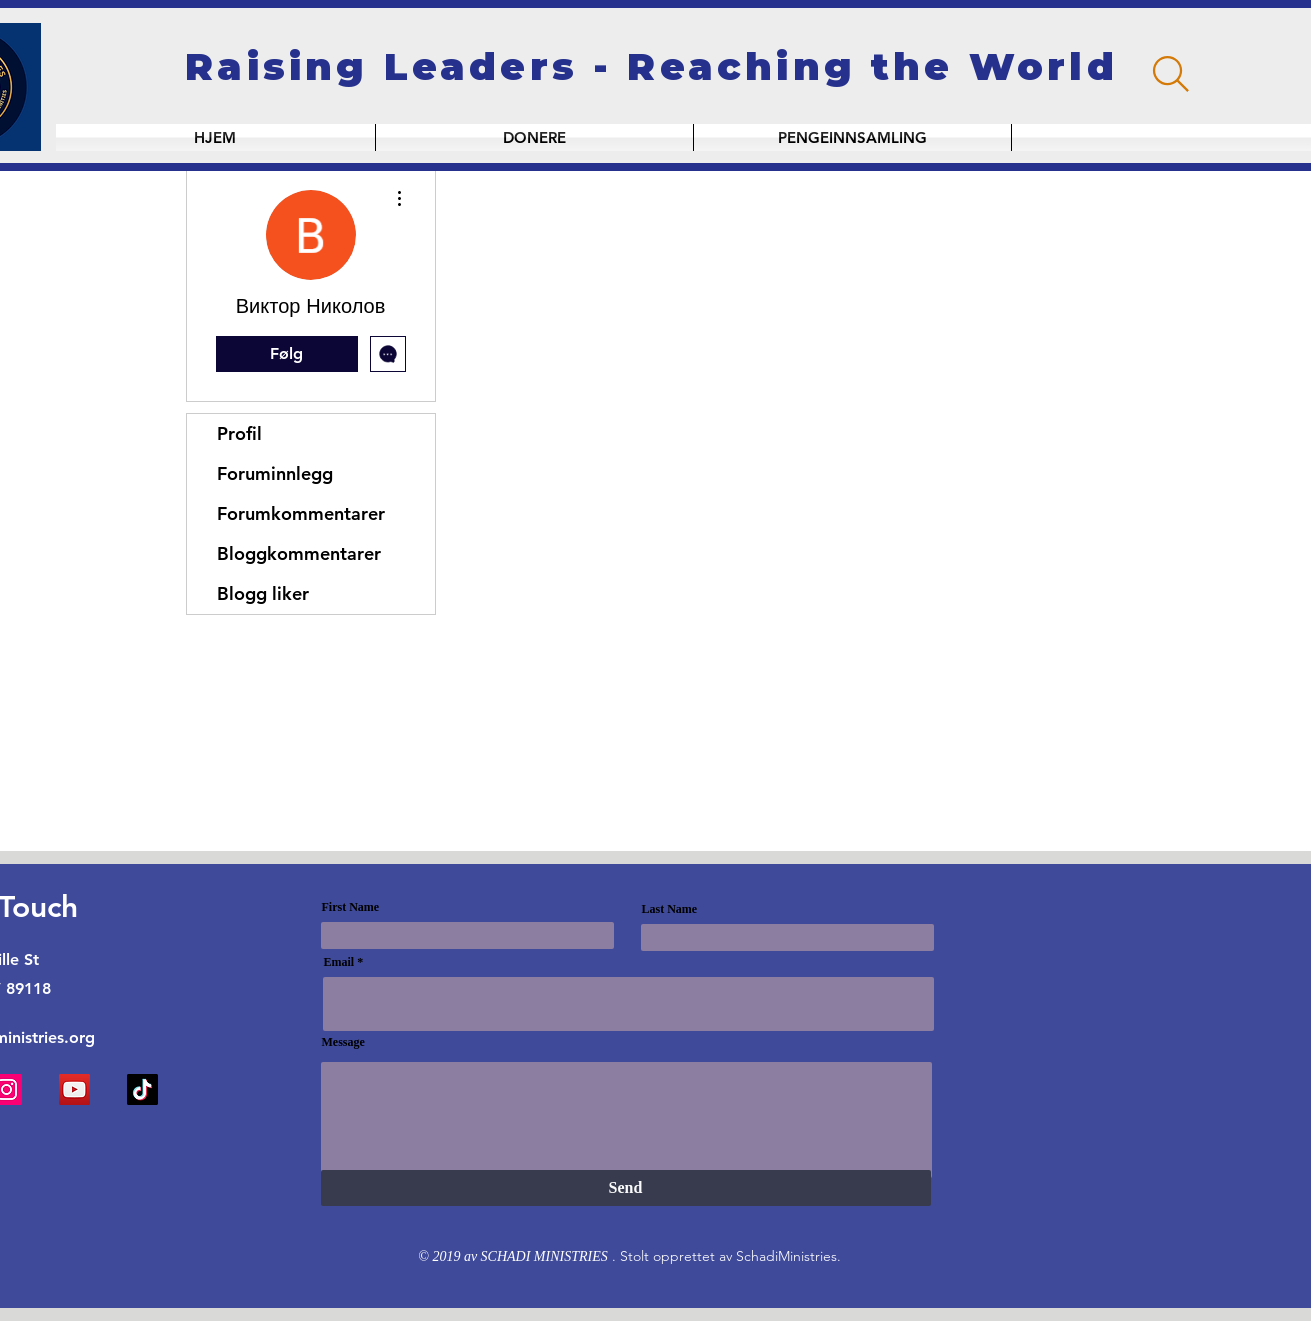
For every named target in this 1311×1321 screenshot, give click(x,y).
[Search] (1171, 74)
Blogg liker (263, 593)
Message (343, 1042)
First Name (351, 907)
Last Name (670, 909)
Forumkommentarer (301, 513)
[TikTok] (142, 1089)
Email (339, 962)
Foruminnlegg (275, 473)
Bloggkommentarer (299, 553)
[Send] (626, 1188)
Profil (239, 433)
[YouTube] (74, 1089)
